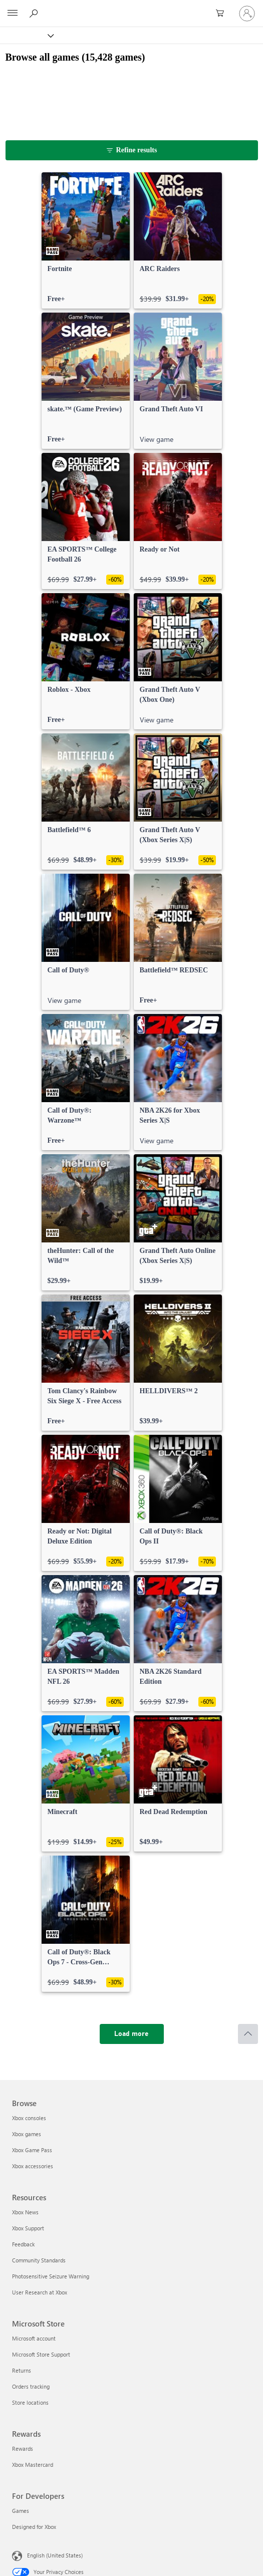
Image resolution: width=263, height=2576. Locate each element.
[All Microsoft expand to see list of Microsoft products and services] (13, 14)
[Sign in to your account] (247, 14)
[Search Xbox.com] (35, 13)
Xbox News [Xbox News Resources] (25, 2212)
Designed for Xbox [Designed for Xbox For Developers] (34, 2526)
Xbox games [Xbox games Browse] (26, 2134)
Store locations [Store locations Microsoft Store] (30, 2402)
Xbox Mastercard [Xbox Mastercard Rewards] (32, 2464)
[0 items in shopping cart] (223, 14)
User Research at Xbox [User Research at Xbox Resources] (39, 2292)
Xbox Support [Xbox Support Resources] (28, 2228)
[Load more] (132, 2034)
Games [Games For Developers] (20, 2510)
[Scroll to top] (248, 2034)
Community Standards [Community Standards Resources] (39, 2260)
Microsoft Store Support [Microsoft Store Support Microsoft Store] (41, 2354)
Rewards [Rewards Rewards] (22, 2448)
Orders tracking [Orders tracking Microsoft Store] (31, 2386)
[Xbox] (26, 35)
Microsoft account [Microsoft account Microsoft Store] (34, 2338)
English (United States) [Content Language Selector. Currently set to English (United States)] (55, 2555)
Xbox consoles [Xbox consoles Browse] (29, 2118)
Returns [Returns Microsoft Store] (21, 2370)
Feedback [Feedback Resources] (23, 2244)
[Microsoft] (131, 8)
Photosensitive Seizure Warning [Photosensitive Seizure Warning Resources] (50, 2276)
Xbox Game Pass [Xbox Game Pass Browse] (32, 2150)
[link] (86, 240)
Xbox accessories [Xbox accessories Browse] (32, 2166)
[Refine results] (132, 150)
